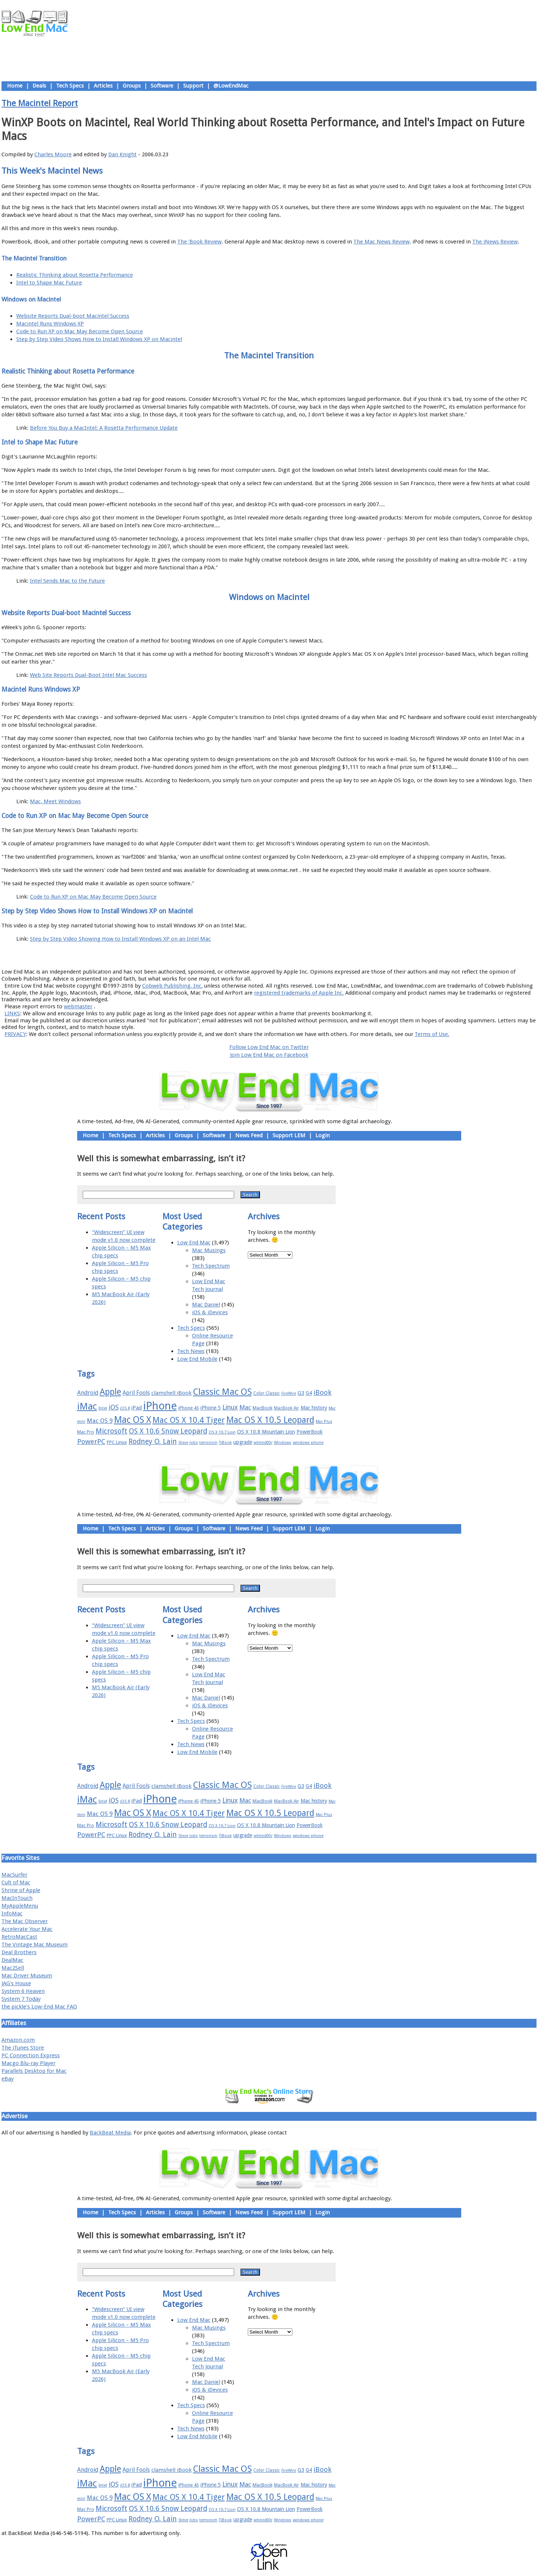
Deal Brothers (19, 1952)
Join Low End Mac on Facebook (269, 1055)
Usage (275, 955)
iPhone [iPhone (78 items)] (160, 1406)
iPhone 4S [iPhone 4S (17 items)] (188, 1408)
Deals (39, 85)
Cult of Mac (15, 1882)
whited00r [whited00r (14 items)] (263, 1442)
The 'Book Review (199, 241)
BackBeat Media (110, 2132)
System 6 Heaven (23, 1991)
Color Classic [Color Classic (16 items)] (266, 1393)
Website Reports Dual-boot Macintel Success (72, 316)
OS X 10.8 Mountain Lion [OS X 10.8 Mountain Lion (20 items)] (266, 1432)
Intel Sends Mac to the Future (67, 580)
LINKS (12, 1013)
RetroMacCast (19, 1936)
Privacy (295, 955)
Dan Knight (122, 154)
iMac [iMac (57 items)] (87, 1406)
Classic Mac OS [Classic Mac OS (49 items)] (222, 1392)
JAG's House (16, 1983)
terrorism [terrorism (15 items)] (208, 1442)
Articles (103, 85)
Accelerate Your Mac (26, 1929)
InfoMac (12, 1913)
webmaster (78, 1006)
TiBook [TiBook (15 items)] (225, 1442)
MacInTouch (16, 1898)
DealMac (12, 1960)
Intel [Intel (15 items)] (103, 1408)
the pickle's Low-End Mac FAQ (39, 2006)
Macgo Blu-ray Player (28, 2063)
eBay (7, 2078)
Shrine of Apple (20, 1890)
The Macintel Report (39, 103)
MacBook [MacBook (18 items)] (263, 1408)
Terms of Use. (432, 1034)
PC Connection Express (30, 2055)
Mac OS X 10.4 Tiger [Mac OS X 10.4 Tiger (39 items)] (189, 1420)
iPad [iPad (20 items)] (136, 1408)
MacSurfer (14, 1874)
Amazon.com (18, 2040)
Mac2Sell (12, 1968)
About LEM (225, 955)
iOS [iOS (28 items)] (114, 1407)
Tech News (191, 1351)
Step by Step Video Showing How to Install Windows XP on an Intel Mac (120, 939)
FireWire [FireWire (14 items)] (288, 1393)
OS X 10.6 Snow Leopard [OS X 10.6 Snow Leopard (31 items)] (168, 1431)
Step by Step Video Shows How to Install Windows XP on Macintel (99, 339)
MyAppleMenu (19, 1905)
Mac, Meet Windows (55, 801)
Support (193, 85)
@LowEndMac (231, 85)
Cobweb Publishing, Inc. (172, 985)
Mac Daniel (206, 1304)
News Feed (249, 1135)
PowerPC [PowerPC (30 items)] (91, 1441)
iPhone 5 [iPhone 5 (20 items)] (211, 1408)
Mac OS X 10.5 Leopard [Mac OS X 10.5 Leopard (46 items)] (270, 1420)
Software (162, 85)
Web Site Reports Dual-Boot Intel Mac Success (88, 675)
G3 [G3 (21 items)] (301, 1393)
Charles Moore (53, 154)
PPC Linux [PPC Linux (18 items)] (117, 1442)
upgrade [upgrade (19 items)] (242, 1442)
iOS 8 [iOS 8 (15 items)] (125, 1408)
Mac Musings (209, 1250)
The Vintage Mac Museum (34, 1944)
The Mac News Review (381, 241)
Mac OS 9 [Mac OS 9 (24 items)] (100, 1420)
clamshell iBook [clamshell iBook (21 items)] (171, 1393)
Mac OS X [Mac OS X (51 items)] (132, 1419)
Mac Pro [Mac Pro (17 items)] (85, 1432)
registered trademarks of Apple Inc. (299, 992)
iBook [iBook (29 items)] (322, 1392)
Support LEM (289, 1135)
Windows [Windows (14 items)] (282, 1442)
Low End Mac (193, 1242)
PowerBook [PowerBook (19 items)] (310, 1432)
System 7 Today (21, 1999)
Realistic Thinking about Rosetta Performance (74, 275)
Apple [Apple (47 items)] (110, 1392)
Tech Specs (70, 85)
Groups (132, 85)
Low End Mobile (197, 1359)
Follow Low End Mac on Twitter (269, 1047)
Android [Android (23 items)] (87, 1392)
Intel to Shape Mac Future (49, 282)
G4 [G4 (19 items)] (309, 1393)
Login (322, 1135)
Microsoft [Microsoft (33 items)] (111, 1431)
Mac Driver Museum (26, 1975)
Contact (317, 955)
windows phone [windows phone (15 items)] (308, 1442)
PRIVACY (15, 1034)
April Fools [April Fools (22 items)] (136, 1393)
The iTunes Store (22, 2047)
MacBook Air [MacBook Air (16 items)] (286, 1408)
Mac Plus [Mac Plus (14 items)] (324, 1421)
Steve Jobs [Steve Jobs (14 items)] (188, 1442)
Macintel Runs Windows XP (50, 323)
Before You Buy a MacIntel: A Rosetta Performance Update (104, 428)
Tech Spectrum (211, 1266)
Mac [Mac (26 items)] (245, 1407)
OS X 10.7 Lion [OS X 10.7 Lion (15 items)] (222, 1432)
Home (15, 85)
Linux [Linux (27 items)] (230, 1407)
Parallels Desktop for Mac (33, 2071)
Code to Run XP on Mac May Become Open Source (79, 331)
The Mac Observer (24, 1921)
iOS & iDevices (210, 1312)
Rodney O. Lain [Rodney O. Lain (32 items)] (152, 1441)
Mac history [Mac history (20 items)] (314, 1408)
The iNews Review (495, 241)
